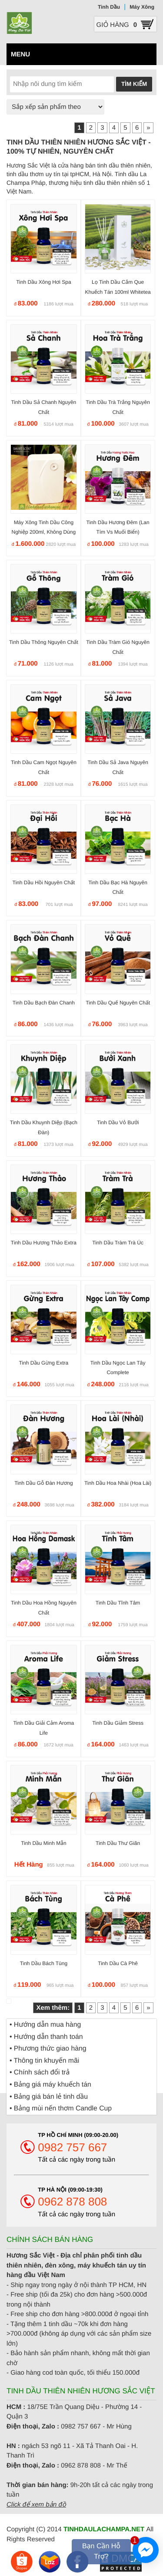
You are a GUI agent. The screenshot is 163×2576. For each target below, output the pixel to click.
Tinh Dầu (109, 7)
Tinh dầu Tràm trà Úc (117, 1243)
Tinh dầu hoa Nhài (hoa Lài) (117, 1483)
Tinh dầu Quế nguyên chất (118, 1003)
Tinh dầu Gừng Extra (43, 1363)
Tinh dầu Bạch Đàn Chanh (44, 1003)
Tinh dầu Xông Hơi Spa (43, 282)
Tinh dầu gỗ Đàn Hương (43, 1483)
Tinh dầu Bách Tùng (43, 1963)
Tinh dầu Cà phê (118, 1963)
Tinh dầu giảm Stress (117, 1723)
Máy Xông (142, 7)
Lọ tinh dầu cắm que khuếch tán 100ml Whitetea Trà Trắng (117, 292)
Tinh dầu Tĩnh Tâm (118, 1603)
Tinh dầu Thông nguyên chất (43, 642)
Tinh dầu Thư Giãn (118, 1843)
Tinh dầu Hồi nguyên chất (44, 882)
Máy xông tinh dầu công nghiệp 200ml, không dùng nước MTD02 (44, 532)
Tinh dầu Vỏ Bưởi (118, 1122)
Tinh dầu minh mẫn (43, 1843)
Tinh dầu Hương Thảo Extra (44, 1243)
